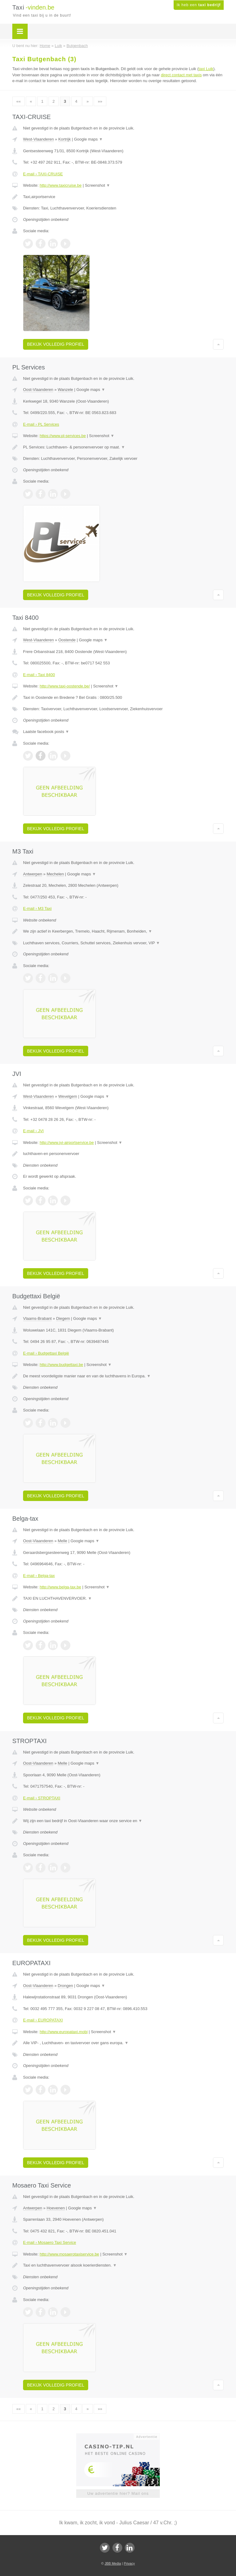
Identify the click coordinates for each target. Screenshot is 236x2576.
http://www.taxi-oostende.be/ (65, 686)
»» (100, 101)
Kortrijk (64, 139)
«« (18, 101)
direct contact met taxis (181, 75)
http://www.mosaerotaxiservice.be (69, 2254)
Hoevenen (56, 2208)
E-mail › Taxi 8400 (39, 674)
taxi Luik (206, 68)
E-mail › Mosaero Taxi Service (49, 2242)
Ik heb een (199, 5)
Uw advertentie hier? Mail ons (118, 2493)
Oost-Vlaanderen (38, 389)
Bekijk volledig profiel (55, 344)
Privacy (129, 2563)
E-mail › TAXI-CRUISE (43, 174)
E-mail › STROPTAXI (41, 1798)
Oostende (67, 640)
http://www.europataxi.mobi (64, 2031)
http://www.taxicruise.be (61, 185)
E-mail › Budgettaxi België (46, 1353)
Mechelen (55, 874)
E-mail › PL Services (41, 424)
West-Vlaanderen (38, 139)
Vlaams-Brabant (37, 1318)
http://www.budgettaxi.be (61, 1364)
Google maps (88, 139)
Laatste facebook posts (46, 731)
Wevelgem (67, 1096)
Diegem (63, 1318)
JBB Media (112, 2563)
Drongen (65, 1985)
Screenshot (97, 185)
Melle (62, 1541)
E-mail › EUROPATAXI (43, 2020)
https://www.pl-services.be (63, 435)
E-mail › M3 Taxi (37, 908)
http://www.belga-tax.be (60, 1587)
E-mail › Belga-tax (39, 1575)
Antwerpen (32, 874)
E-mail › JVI (33, 1131)
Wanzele (65, 389)
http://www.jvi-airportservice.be (67, 1142)
